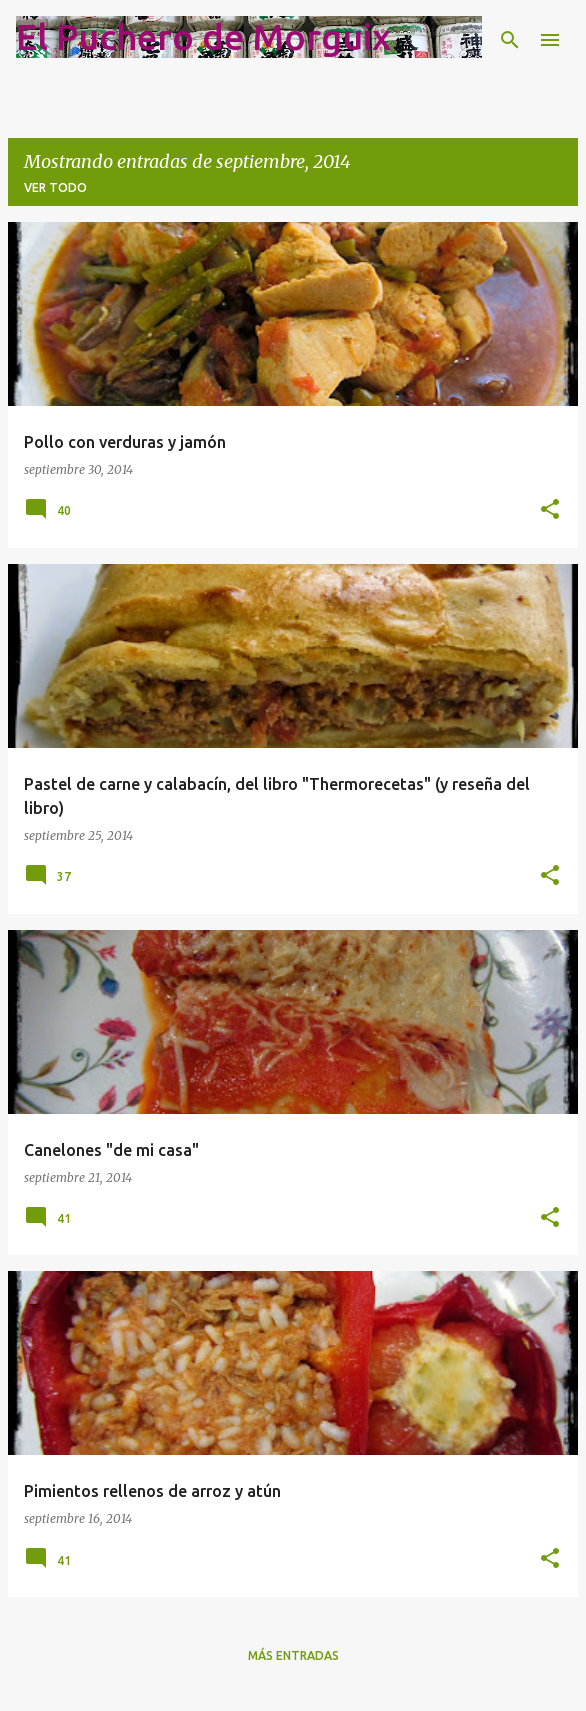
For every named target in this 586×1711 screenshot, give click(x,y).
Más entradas (293, 1655)
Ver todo (55, 187)
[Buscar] (510, 40)
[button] (550, 510)
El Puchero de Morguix (203, 36)
